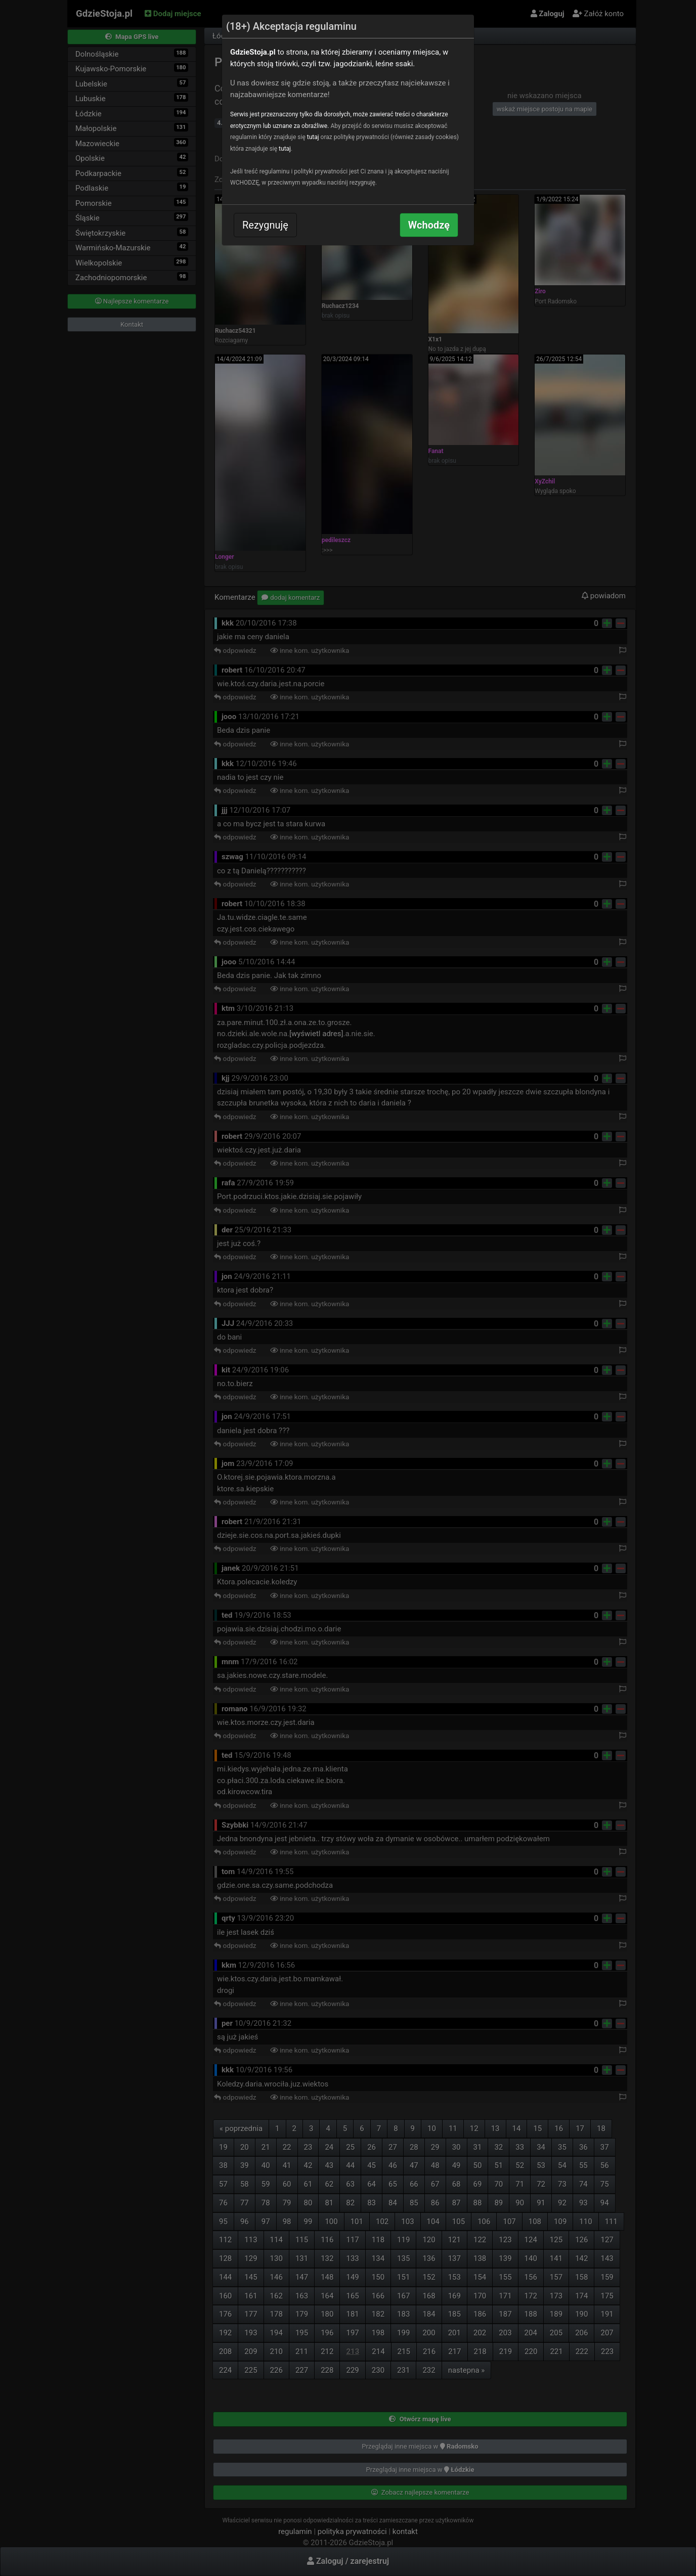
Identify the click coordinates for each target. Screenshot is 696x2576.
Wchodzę (429, 225)
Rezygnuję (265, 225)
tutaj (313, 137)
